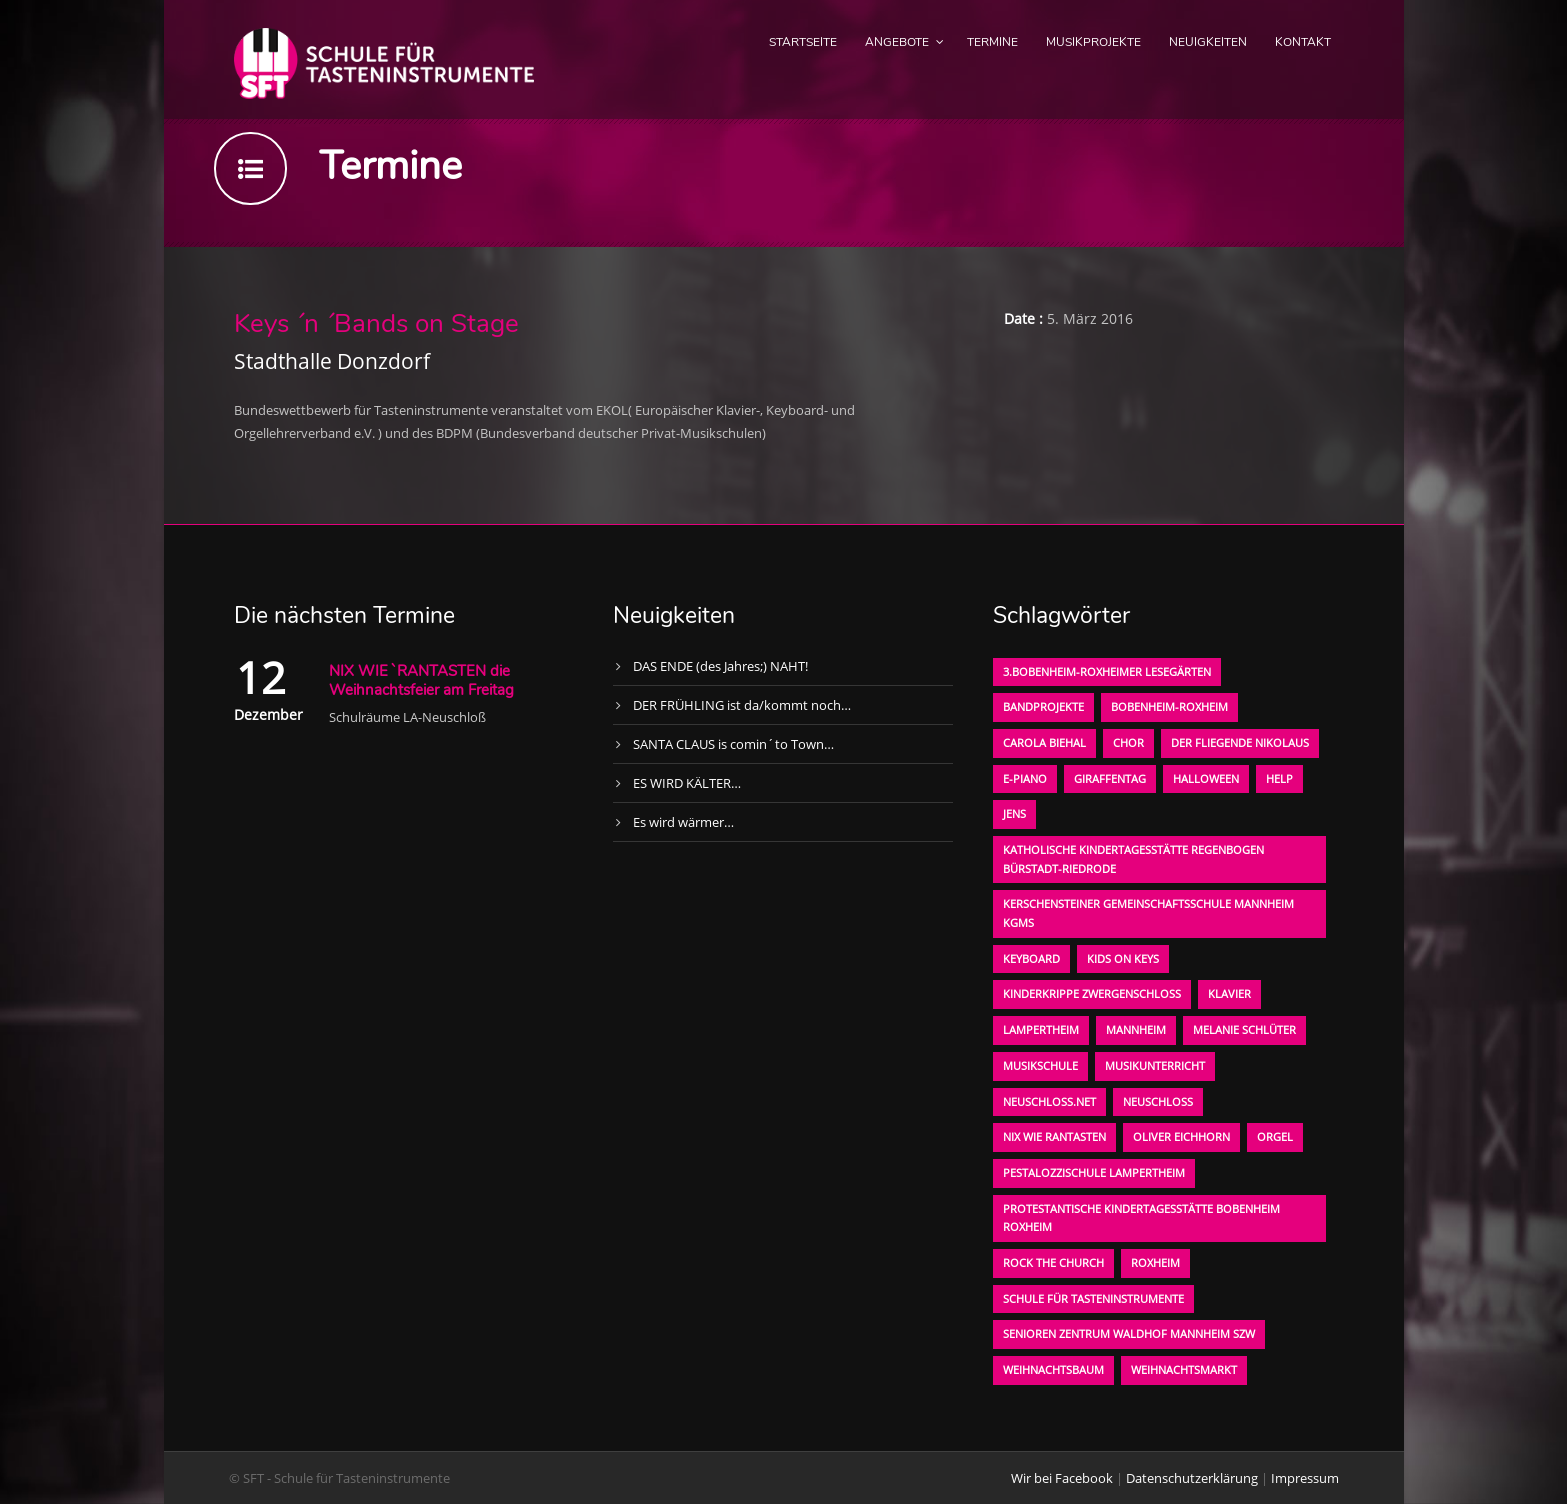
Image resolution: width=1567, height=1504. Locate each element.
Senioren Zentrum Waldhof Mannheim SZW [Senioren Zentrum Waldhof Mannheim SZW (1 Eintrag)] (1129, 1333)
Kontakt (1303, 42)
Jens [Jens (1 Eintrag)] (1014, 813)
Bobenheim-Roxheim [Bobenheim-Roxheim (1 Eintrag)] (1169, 706)
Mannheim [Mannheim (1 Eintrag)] (1136, 1029)
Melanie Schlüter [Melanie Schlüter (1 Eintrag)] (1244, 1029)
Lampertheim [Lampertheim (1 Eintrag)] (1041, 1029)
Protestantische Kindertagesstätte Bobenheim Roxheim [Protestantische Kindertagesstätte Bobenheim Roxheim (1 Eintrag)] (1141, 1218)
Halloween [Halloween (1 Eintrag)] (1206, 778)
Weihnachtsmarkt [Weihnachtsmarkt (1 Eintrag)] (1184, 1369)
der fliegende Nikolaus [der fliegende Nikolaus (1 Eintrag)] (1240, 742)
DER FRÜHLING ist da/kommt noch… (742, 705)
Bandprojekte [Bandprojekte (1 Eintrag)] (1043, 706)
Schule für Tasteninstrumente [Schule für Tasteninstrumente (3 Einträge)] (1093, 1298)
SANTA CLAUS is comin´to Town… (733, 744)
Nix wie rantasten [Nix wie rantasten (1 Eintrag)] (1054, 1136)
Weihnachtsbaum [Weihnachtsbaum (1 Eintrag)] (1053, 1369)
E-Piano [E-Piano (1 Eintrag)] (1025, 778)
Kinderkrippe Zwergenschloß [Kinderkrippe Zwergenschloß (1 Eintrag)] (1092, 993)
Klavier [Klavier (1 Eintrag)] (1229, 993)
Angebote (897, 42)
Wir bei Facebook (1062, 1478)
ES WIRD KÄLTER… (687, 783)
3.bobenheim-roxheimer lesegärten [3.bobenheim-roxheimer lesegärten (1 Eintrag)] (1107, 671)
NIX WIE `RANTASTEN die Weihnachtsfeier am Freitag (421, 681)
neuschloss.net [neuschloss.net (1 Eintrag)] (1049, 1101)
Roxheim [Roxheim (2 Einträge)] (1155, 1262)
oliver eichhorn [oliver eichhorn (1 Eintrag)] (1181, 1136)
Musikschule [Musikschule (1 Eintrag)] (1040, 1065)
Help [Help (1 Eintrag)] (1279, 778)
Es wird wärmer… (683, 822)
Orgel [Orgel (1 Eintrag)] (1275, 1136)
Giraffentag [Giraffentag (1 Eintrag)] (1110, 778)
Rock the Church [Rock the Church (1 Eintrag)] (1053, 1262)
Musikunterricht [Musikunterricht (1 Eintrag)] (1155, 1065)
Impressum (1305, 1478)
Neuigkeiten (1208, 42)
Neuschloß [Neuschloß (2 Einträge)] (1158, 1101)
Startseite (803, 42)
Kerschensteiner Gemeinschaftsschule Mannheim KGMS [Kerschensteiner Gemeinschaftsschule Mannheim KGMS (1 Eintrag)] (1148, 913)
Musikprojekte (1093, 42)
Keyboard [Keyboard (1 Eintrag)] (1031, 958)
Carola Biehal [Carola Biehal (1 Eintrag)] (1044, 742)
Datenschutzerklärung (1192, 1478)
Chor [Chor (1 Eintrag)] (1128, 742)
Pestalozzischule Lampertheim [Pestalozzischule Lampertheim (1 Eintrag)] (1094, 1172)
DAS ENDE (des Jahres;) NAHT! (720, 666)
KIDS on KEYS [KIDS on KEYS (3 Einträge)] (1123, 958)
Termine (992, 42)
